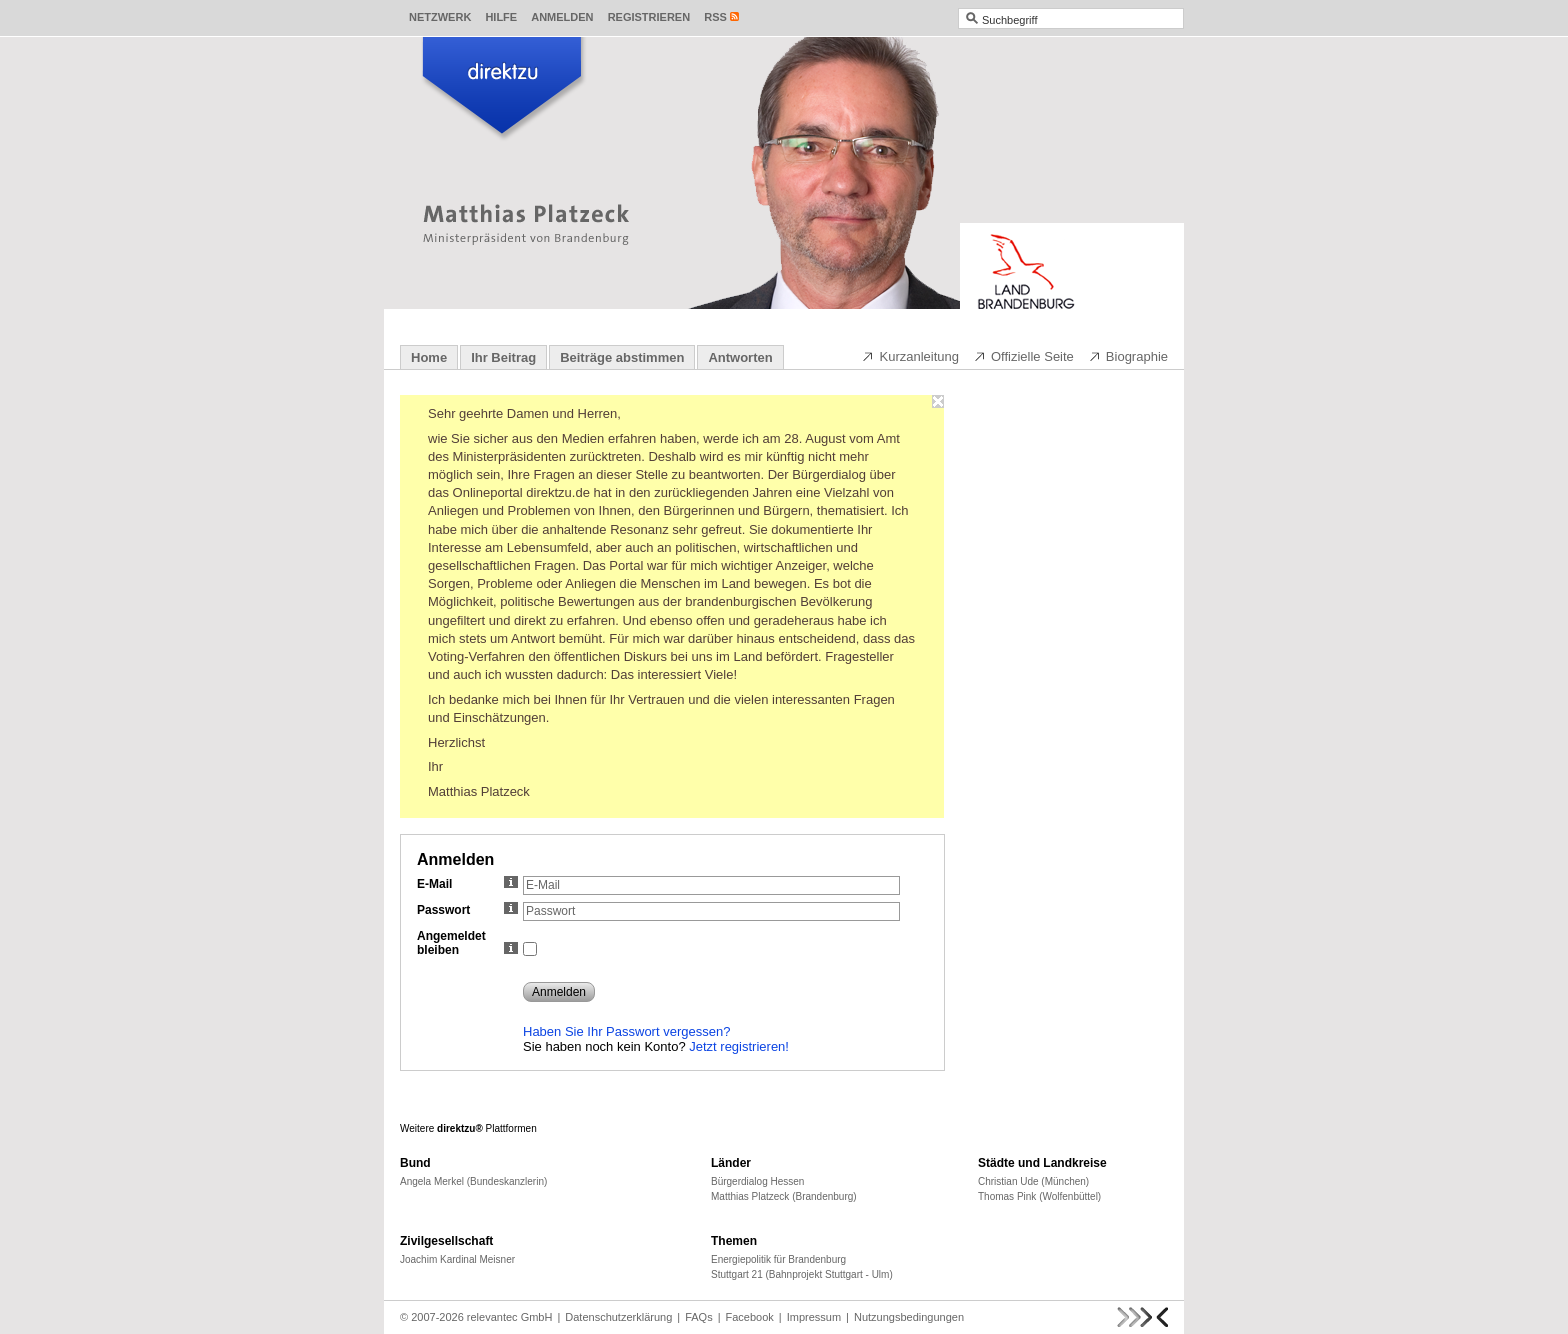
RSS (715, 17)
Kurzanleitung (910, 356)
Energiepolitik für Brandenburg (778, 1259)
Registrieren (649, 17)
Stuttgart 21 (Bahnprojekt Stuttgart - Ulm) (802, 1274)
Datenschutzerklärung (618, 1317)
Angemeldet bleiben (467, 943)
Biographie (1128, 356)
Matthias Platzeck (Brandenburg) (784, 1196)
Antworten (740, 357)
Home (429, 357)
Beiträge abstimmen (622, 357)
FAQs (699, 1317)
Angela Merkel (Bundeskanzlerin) (473, 1181)
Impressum (814, 1317)
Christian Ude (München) (1033, 1181)
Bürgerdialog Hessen (757, 1181)
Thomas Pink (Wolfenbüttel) (1039, 1196)
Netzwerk (440, 17)
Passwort (467, 910)
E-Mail (467, 884)
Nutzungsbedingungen (909, 1317)
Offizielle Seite (1023, 356)
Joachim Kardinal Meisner (457, 1259)
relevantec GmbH (510, 1317)
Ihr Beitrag (503, 357)
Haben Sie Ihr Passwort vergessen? (626, 1031)
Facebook (750, 1317)
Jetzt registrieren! (739, 1046)
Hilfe (501, 17)
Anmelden (562, 17)
